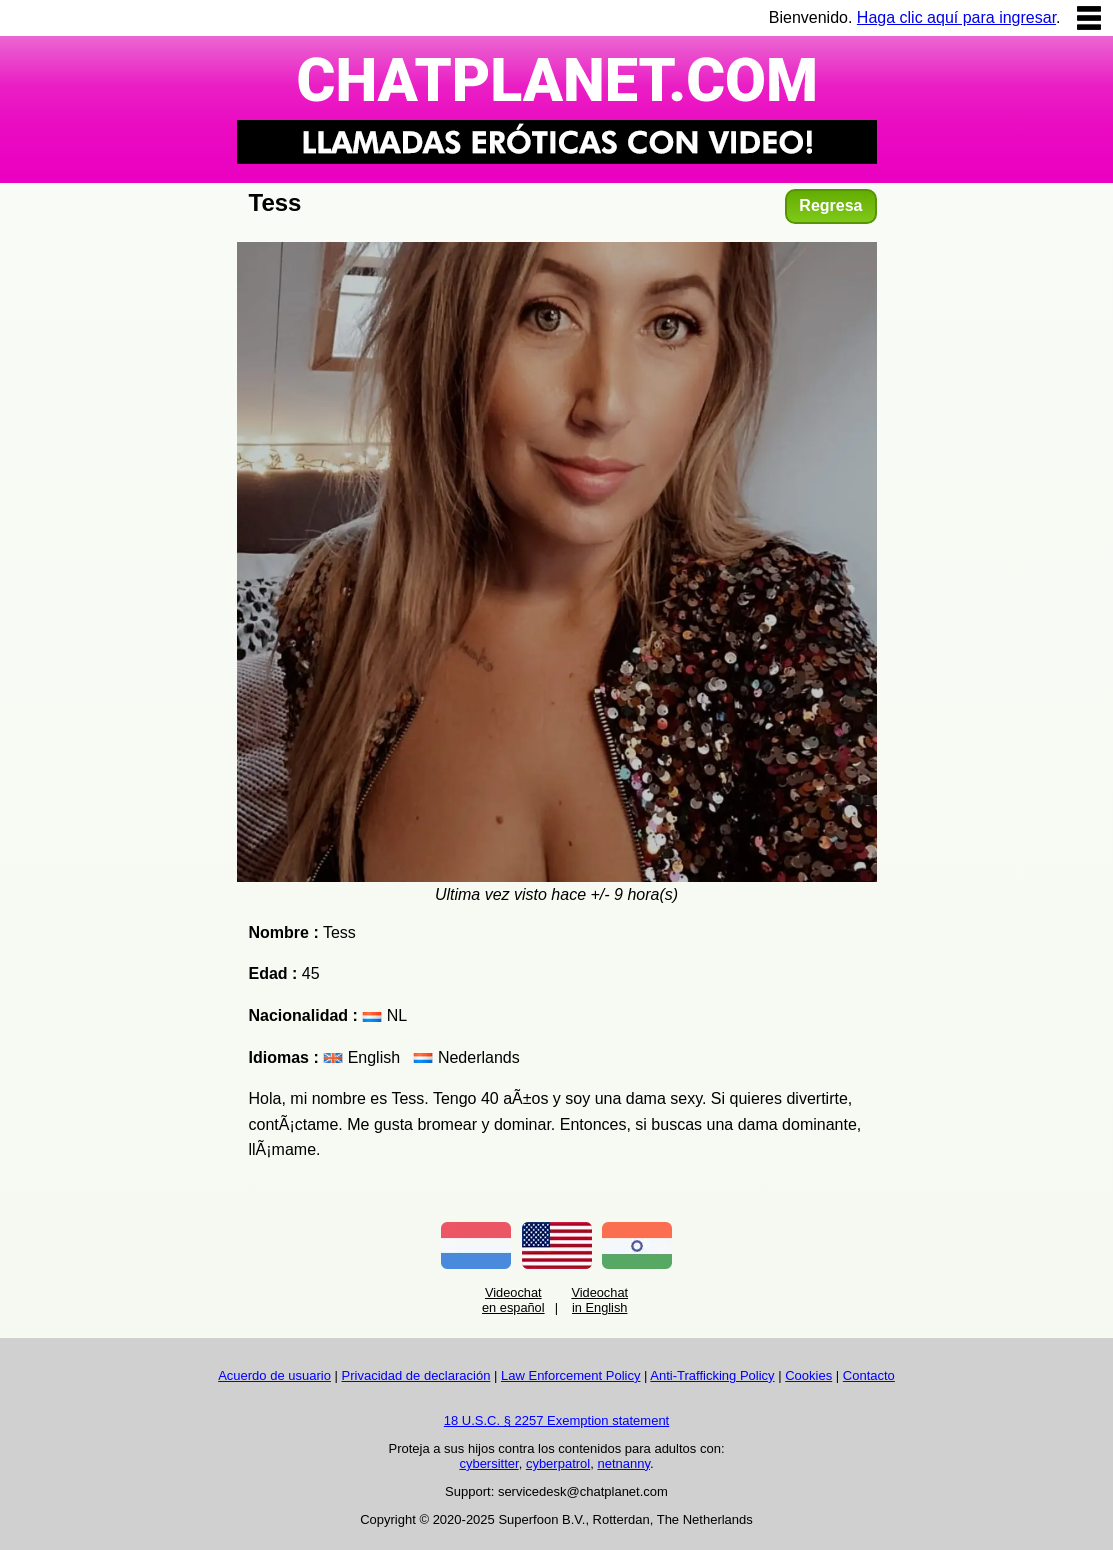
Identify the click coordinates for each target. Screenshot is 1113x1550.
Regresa (830, 205)
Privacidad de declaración (416, 1375)
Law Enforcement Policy (570, 1375)
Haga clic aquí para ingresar (956, 17)
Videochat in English (599, 1300)
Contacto (869, 1375)
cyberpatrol (558, 1463)
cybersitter (488, 1463)
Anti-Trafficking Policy (712, 1375)
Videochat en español (513, 1300)
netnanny (623, 1463)
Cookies (808, 1375)
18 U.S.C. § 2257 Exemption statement (556, 1420)
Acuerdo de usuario (274, 1375)
